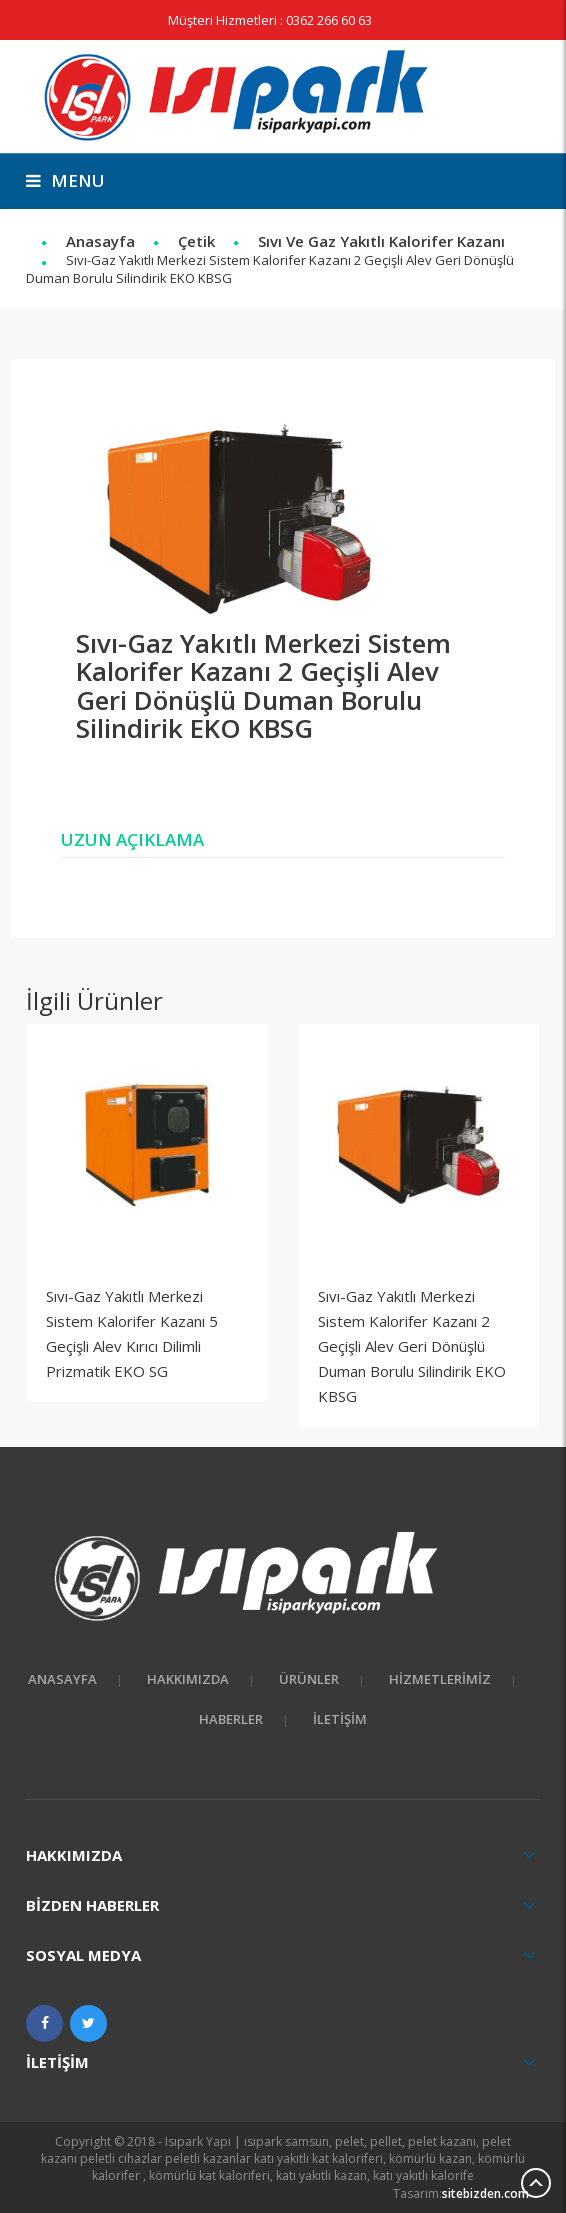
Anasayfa (100, 241)
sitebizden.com (485, 2193)
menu (65, 181)
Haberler (231, 1719)
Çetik (196, 241)
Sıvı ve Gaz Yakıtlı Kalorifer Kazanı (381, 241)
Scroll (536, 2183)
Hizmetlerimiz (440, 1679)
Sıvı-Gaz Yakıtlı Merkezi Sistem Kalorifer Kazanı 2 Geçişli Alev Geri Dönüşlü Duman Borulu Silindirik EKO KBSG (412, 1346)
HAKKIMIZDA (188, 1679)
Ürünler (309, 1679)
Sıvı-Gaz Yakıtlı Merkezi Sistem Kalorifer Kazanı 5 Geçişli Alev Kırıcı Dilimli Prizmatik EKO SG (132, 1333)
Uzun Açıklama (132, 839)
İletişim (340, 1719)
